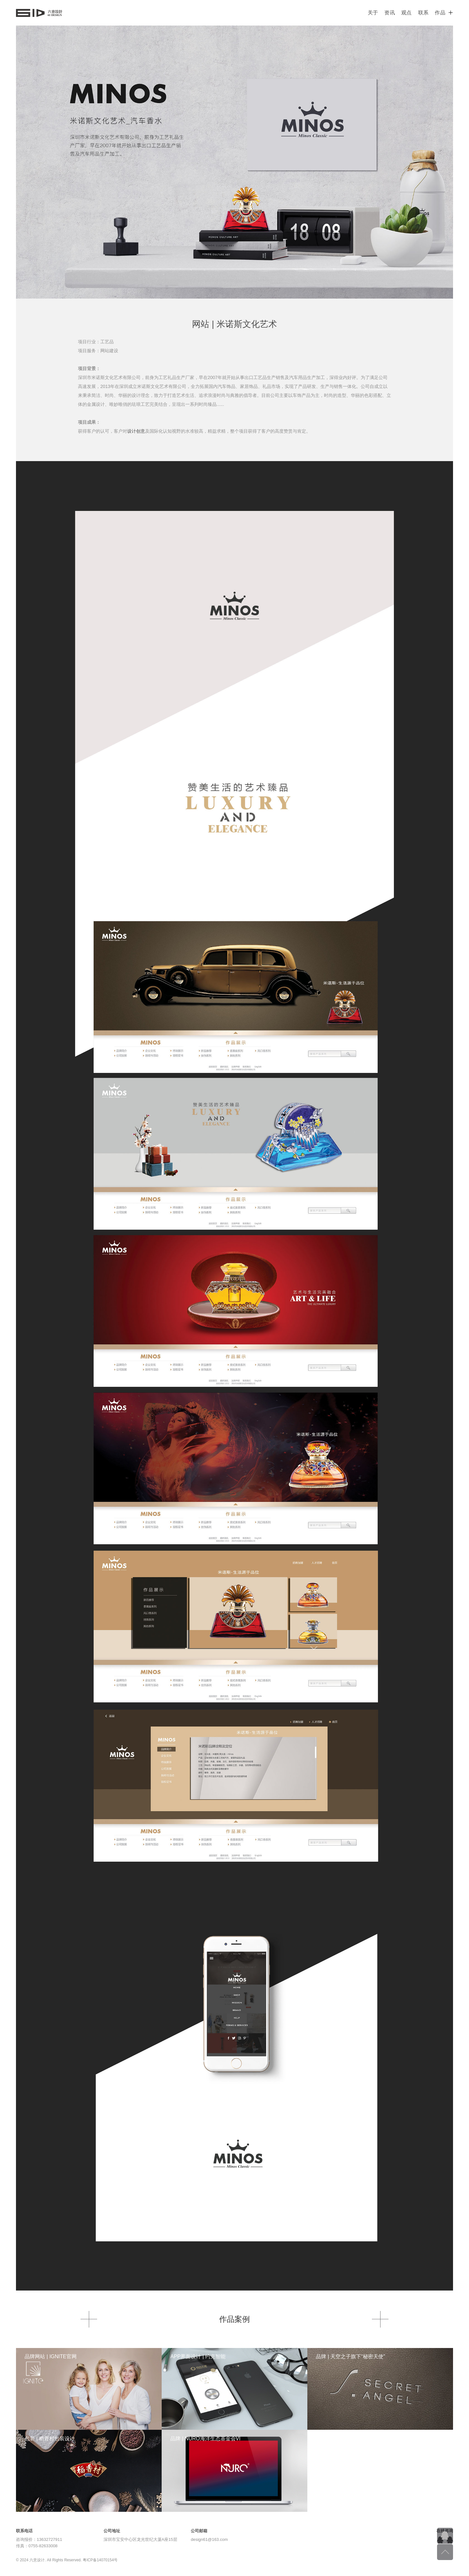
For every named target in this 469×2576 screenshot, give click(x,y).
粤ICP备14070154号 (100, 2560)
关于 (373, 12)
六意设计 (39, 13)
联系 (423, 12)
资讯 (389, 12)
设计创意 (136, 431)
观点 (406, 12)
